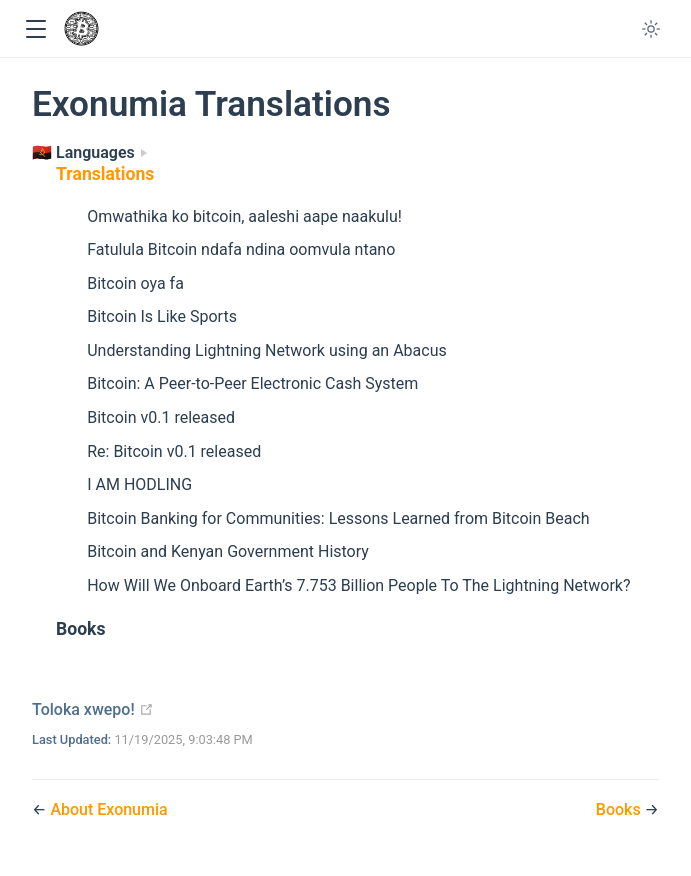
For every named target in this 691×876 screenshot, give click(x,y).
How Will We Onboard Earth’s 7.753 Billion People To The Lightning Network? (358, 585)
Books (81, 629)
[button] (35, 29)
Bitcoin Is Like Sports (162, 316)
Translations (105, 174)
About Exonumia (108, 809)
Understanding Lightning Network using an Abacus (267, 350)
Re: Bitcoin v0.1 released (174, 451)
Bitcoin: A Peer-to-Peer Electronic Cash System (252, 383)
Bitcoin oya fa (135, 283)
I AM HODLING (139, 484)
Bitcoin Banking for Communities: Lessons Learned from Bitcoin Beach (338, 518)
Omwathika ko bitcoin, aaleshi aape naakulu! (244, 216)
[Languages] (89, 153)
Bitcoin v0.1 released (161, 417)
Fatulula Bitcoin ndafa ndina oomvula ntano (241, 249)
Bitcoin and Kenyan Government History (228, 551)
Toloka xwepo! (93, 709)
